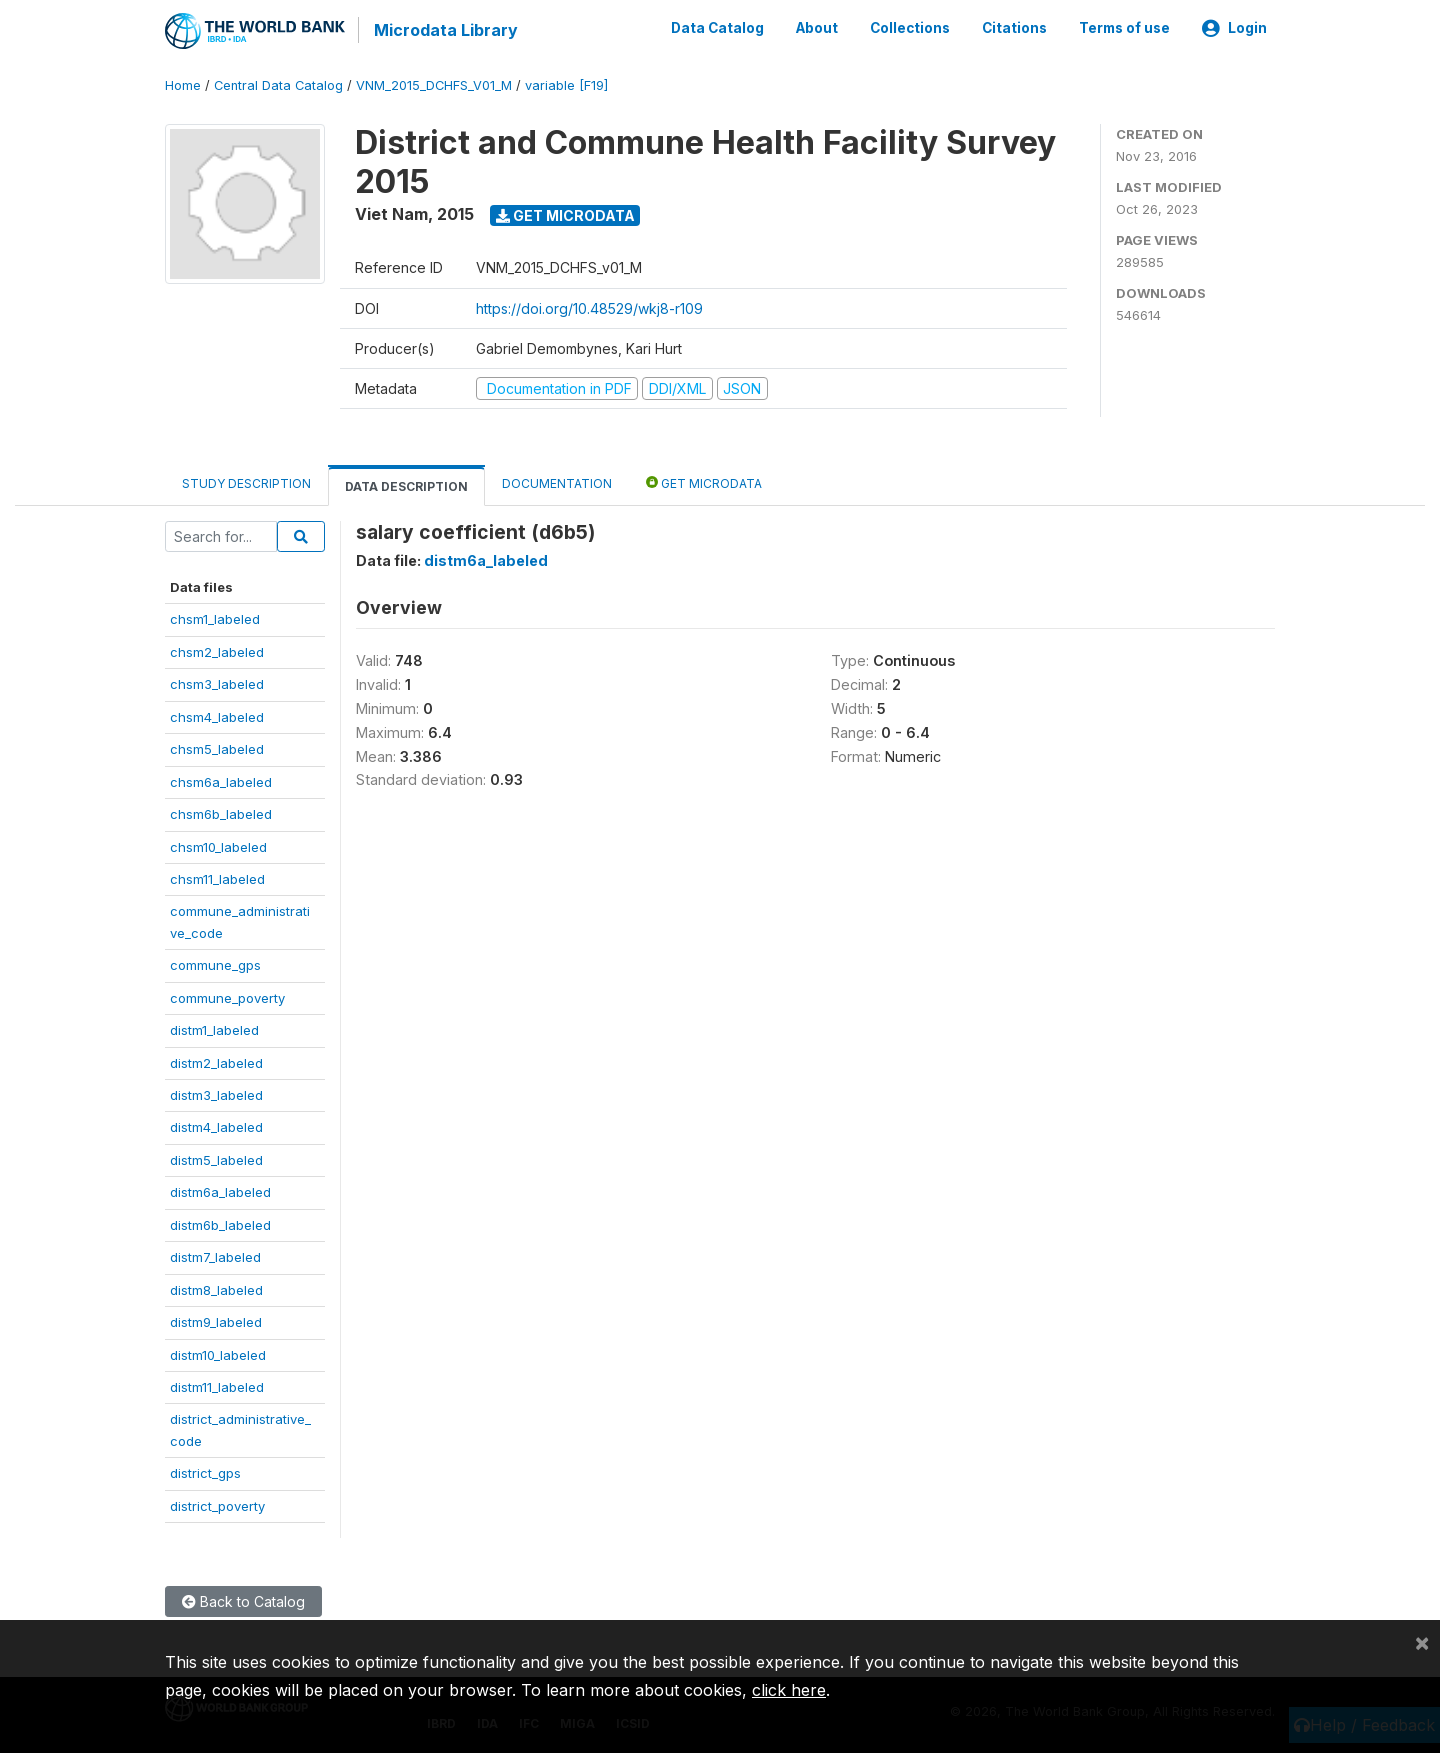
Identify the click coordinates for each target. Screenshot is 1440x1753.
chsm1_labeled (215, 618)
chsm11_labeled (217, 878)
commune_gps (215, 964)
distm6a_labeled (220, 1191)
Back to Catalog (243, 1600)
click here (789, 1690)
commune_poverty (227, 996)
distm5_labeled (216, 1159)
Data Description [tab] (406, 485)
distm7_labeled (215, 1256)
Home (183, 84)
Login (1234, 28)
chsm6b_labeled (221, 813)
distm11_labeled (217, 1386)
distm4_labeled (216, 1126)
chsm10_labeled (218, 845)
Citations (1014, 28)
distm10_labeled (218, 1353)
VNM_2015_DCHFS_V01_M (434, 84)
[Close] (1422, 1642)
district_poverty (217, 1504)
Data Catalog (717, 28)
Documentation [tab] (557, 482)
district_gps (205, 1472)
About (817, 28)
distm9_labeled (216, 1321)
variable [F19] (566, 84)
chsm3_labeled (217, 683)
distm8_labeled (216, 1288)
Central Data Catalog (278, 84)
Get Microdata (565, 213)
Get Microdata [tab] (704, 481)
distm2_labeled (216, 1061)
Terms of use (1124, 28)
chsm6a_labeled (221, 780)
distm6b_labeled (220, 1223)
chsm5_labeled (217, 748)
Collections (910, 28)
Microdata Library (445, 30)
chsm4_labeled (217, 715)
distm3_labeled (216, 1094)
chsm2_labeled (217, 651)
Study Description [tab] (246, 482)
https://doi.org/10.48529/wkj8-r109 (589, 306)
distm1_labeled (214, 1029)
